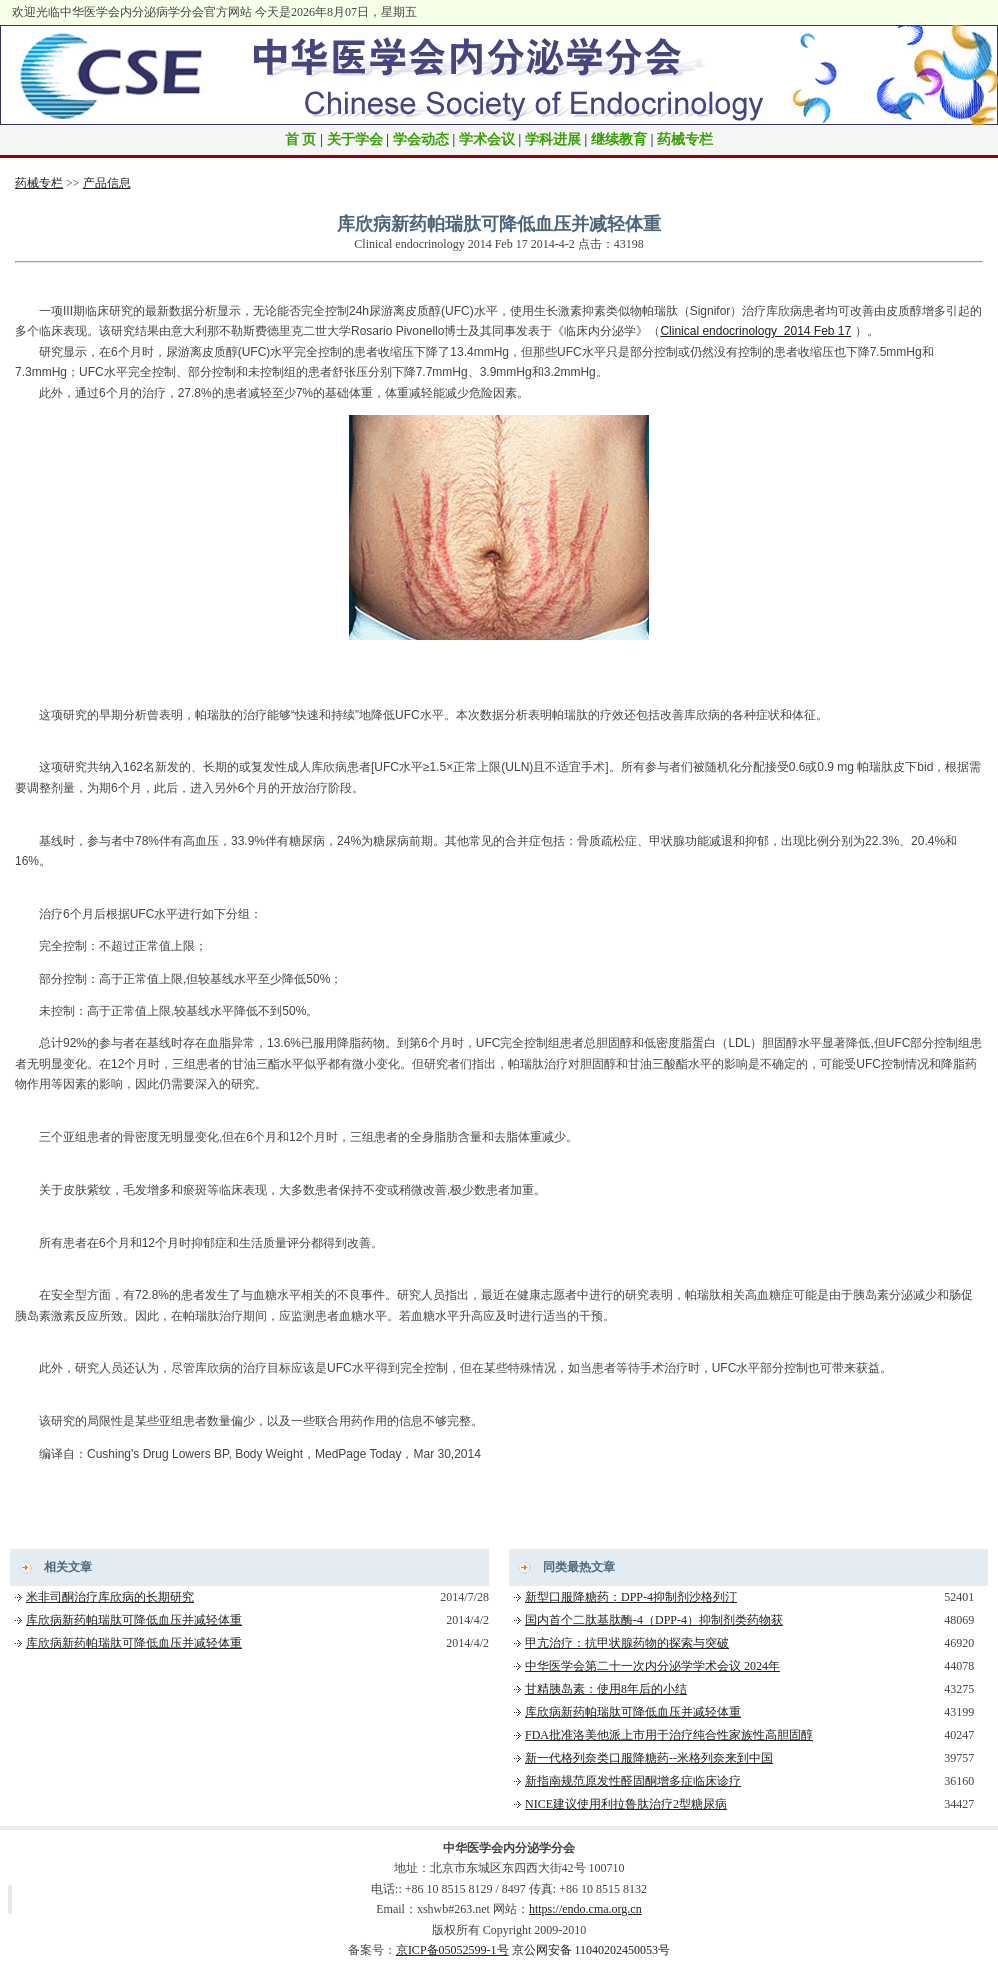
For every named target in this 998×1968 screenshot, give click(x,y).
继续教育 (619, 139)
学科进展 (553, 139)
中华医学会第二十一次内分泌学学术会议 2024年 (652, 1666)
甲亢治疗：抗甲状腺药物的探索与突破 (627, 1643)
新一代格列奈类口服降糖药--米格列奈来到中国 (649, 1758)
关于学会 (355, 139)
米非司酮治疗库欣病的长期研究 (110, 1597)
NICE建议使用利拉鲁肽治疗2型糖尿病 (626, 1804)
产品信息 (107, 183)
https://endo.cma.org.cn (585, 1909)
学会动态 (421, 139)
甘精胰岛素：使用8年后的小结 (606, 1689)
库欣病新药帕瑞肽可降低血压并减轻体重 (134, 1620)
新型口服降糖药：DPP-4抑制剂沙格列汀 (631, 1597)
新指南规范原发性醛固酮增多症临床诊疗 (633, 1781)
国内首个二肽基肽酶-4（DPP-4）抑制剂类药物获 (654, 1620)
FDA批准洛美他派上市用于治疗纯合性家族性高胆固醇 (669, 1735)
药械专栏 (685, 139)
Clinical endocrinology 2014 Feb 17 (755, 331)
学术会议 (487, 139)
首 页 (301, 139)
